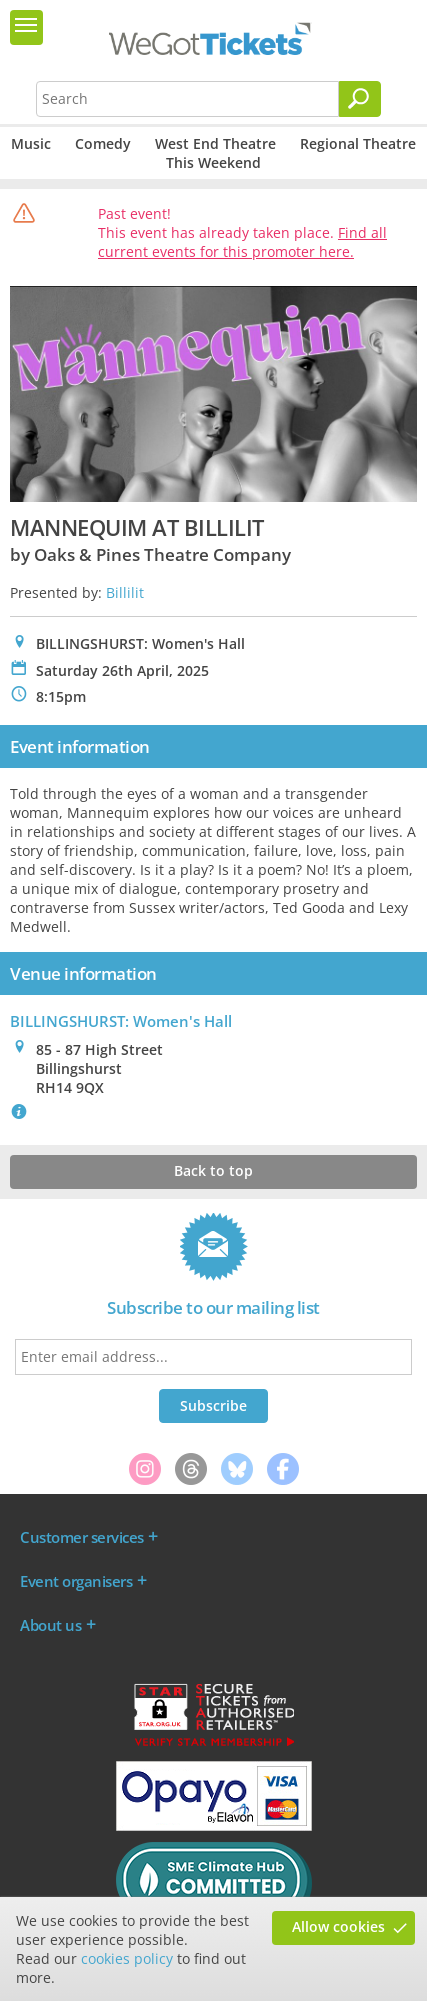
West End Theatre (215, 143)
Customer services (82, 1537)
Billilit (125, 592)
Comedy (103, 143)
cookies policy (127, 1958)
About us (50, 1625)
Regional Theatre (358, 143)
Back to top (213, 1170)
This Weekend (213, 162)
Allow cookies (338, 1926)
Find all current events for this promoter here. (242, 242)
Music (31, 143)
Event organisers (76, 1581)
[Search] (360, 99)
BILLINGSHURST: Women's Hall (121, 1021)
